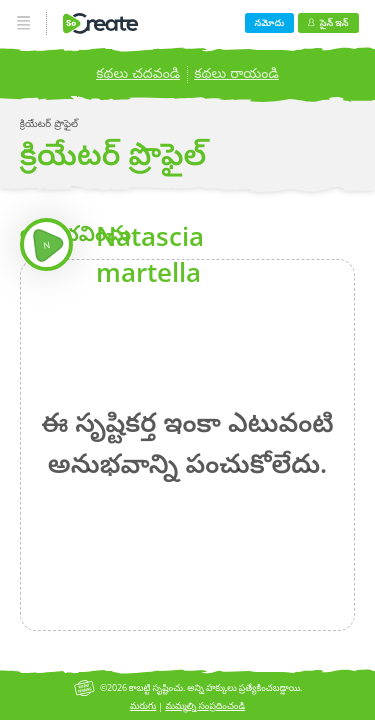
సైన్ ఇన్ (328, 22)
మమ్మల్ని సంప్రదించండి (205, 705)
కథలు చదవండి (138, 72)
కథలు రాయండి (236, 72)
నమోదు (270, 22)
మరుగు (143, 705)
